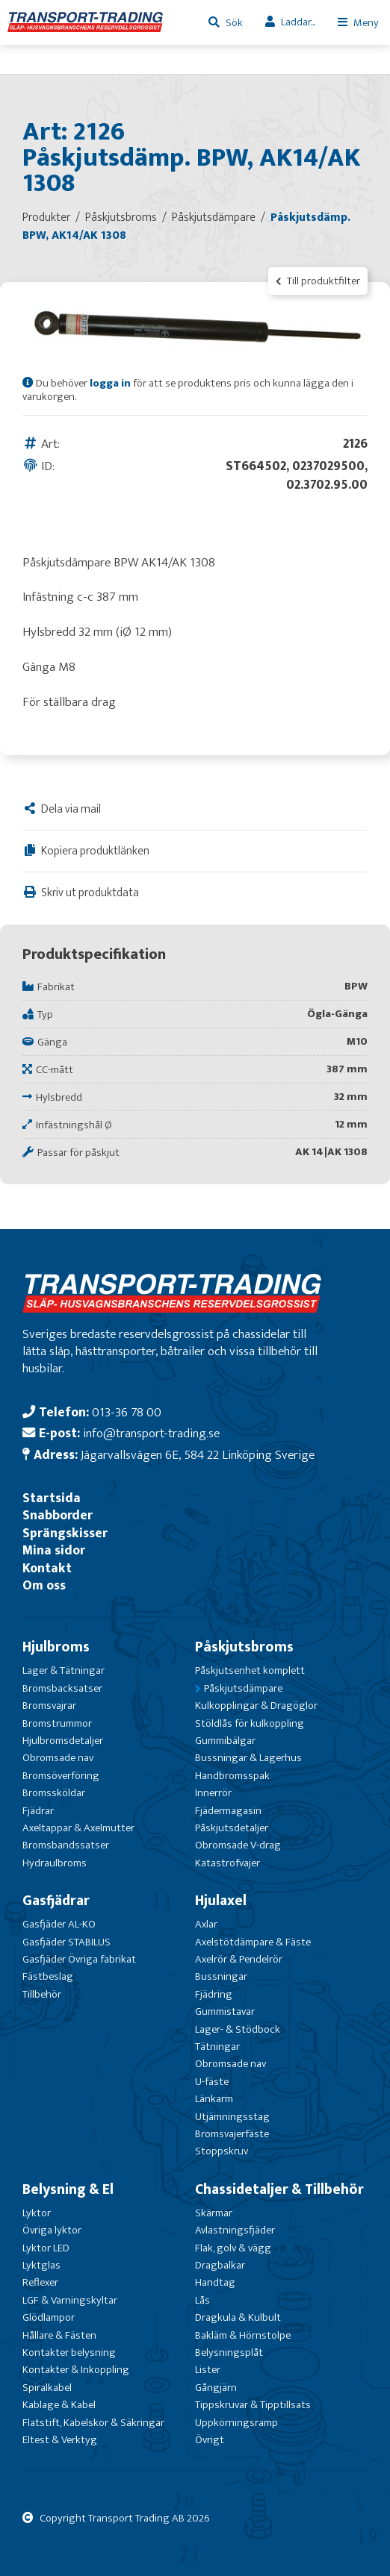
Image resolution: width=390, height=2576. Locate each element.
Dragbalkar (220, 2265)
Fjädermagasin (228, 1810)
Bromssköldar (53, 1792)
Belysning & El (68, 2189)
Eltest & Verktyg (59, 2439)
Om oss (44, 1585)
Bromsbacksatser (62, 1688)
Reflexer (40, 2282)
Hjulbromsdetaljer (62, 1740)
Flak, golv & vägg (233, 2248)
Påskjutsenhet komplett (250, 1670)
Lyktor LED (45, 2248)
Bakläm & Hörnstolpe (243, 2335)
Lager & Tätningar (63, 1670)
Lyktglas (41, 2265)
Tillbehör (41, 1994)
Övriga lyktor (51, 2230)
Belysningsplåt (229, 2352)
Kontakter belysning (69, 2352)
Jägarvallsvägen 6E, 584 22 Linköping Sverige (198, 1455)
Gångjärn (216, 2387)
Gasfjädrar (56, 1901)
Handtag (215, 2282)
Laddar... (298, 22)
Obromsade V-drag (238, 1845)
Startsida (51, 1498)
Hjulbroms (56, 1647)
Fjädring (213, 1994)
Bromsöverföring (60, 1775)
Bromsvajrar (49, 1705)
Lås (202, 2300)
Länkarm (214, 2098)
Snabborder (57, 1515)
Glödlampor (48, 2317)
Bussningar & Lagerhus (248, 1757)
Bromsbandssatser (65, 1845)
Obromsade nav (57, 1757)
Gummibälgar (225, 1740)
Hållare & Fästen (59, 2335)
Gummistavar (225, 2011)
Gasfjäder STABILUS (66, 1942)
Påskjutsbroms (244, 1647)
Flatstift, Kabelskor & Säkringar (93, 2422)
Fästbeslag (47, 1976)
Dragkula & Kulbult (238, 2317)
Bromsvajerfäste (232, 2134)
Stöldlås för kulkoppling (249, 1723)
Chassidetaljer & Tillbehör (279, 2189)
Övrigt (209, 2439)
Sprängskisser (65, 1533)
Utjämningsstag (232, 2116)
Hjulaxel (221, 1901)
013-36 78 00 (126, 1412)
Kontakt (47, 1568)
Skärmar (213, 2213)
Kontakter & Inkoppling (75, 2369)
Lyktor (36, 2213)
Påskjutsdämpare (243, 1688)
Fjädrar (38, 1810)
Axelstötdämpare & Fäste (253, 1942)
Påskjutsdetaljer (231, 1828)
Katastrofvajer (227, 1863)
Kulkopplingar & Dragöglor (256, 1705)
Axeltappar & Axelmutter (78, 1828)
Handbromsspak (232, 1775)
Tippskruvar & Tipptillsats (253, 2404)
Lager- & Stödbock (237, 2029)
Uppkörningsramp (236, 2422)
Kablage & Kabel (59, 2404)
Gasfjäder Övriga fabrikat (79, 1959)
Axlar (206, 1924)
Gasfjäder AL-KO (59, 1924)
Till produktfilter (318, 281)
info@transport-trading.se (151, 1433)
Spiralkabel (47, 2387)
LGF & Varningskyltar (69, 2300)
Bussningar (221, 1976)
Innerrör (213, 1792)
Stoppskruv (221, 2151)
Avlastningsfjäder (235, 2230)
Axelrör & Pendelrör (238, 1959)
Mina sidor (53, 1550)
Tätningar (217, 2046)
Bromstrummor (57, 1723)
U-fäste (212, 2081)
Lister (207, 2369)
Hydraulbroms (54, 1863)
